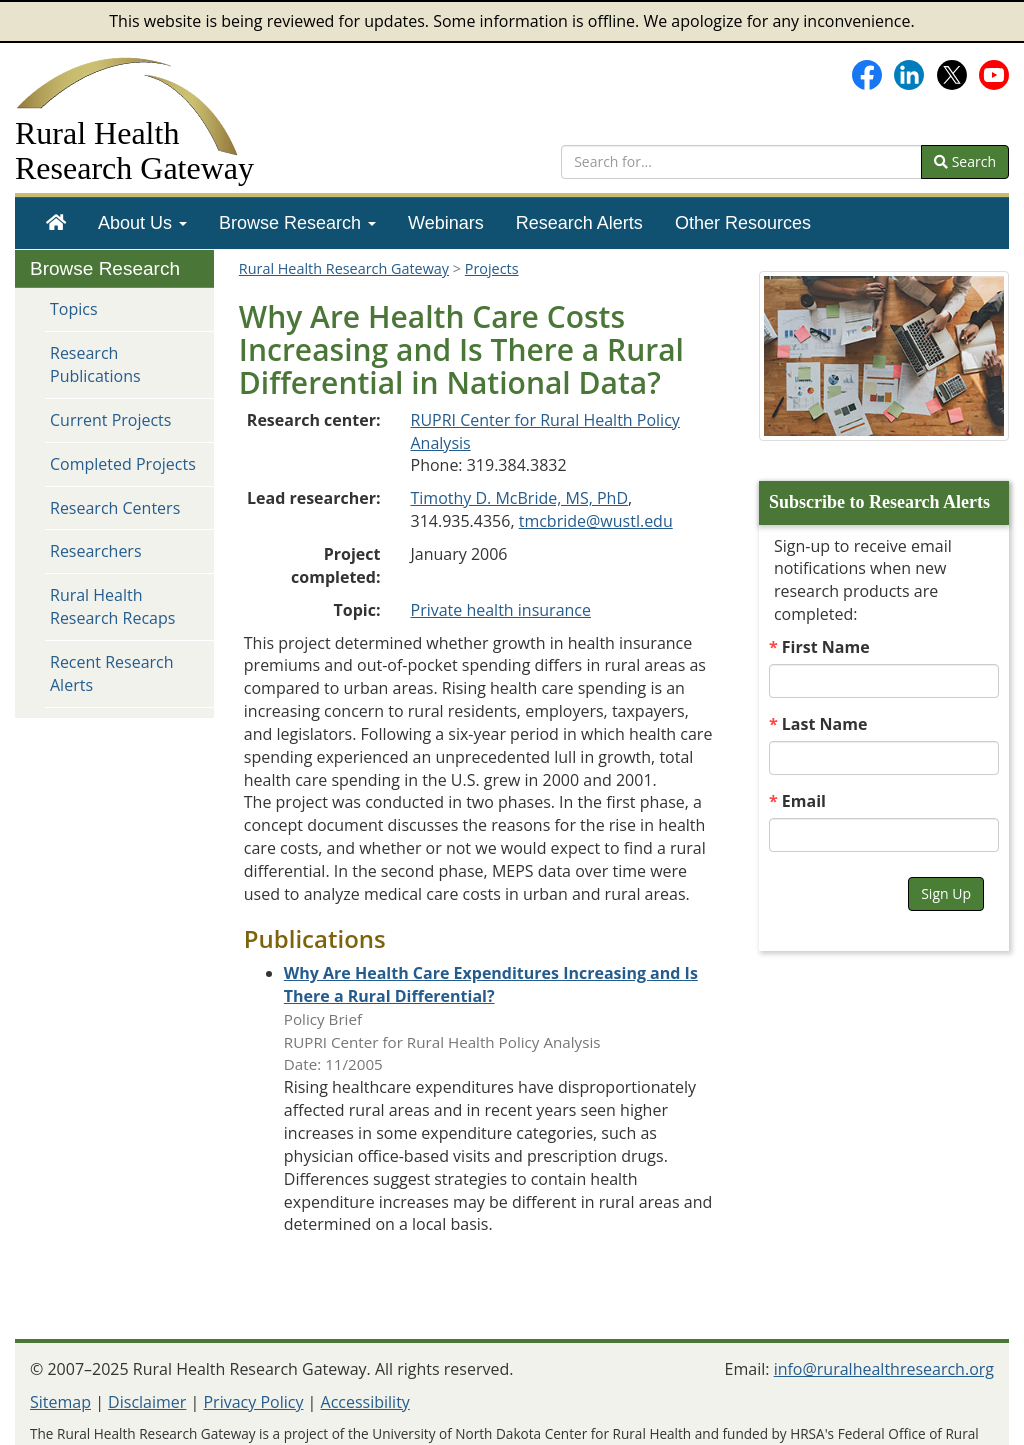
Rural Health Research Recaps (112, 606)
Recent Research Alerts (112, 673)
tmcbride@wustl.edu (596, 521)
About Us (142, 223)
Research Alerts (579, 223)
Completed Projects (123, 464)
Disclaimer (147, 1402)
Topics (74, 309)
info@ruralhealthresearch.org (884, 1369)
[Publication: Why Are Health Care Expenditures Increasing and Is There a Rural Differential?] (491, 984)
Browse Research (297, 223)
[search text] (741, 162)
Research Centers (115, 508)
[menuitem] (56, 223)
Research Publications (95, 364)
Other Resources (743, 223)
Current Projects (110, 420)
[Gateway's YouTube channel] (994, 73)
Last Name (825, 724)
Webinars (446, 223)
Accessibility (365, 1402)
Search (965, 161)
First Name (826, 647)
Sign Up (946, 893)
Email (804, 801)
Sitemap (60, 1402)
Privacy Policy (253, 1402)
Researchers (96, 551)
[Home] (56, 223)
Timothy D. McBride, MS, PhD (520, 498)
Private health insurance (501, 610)
